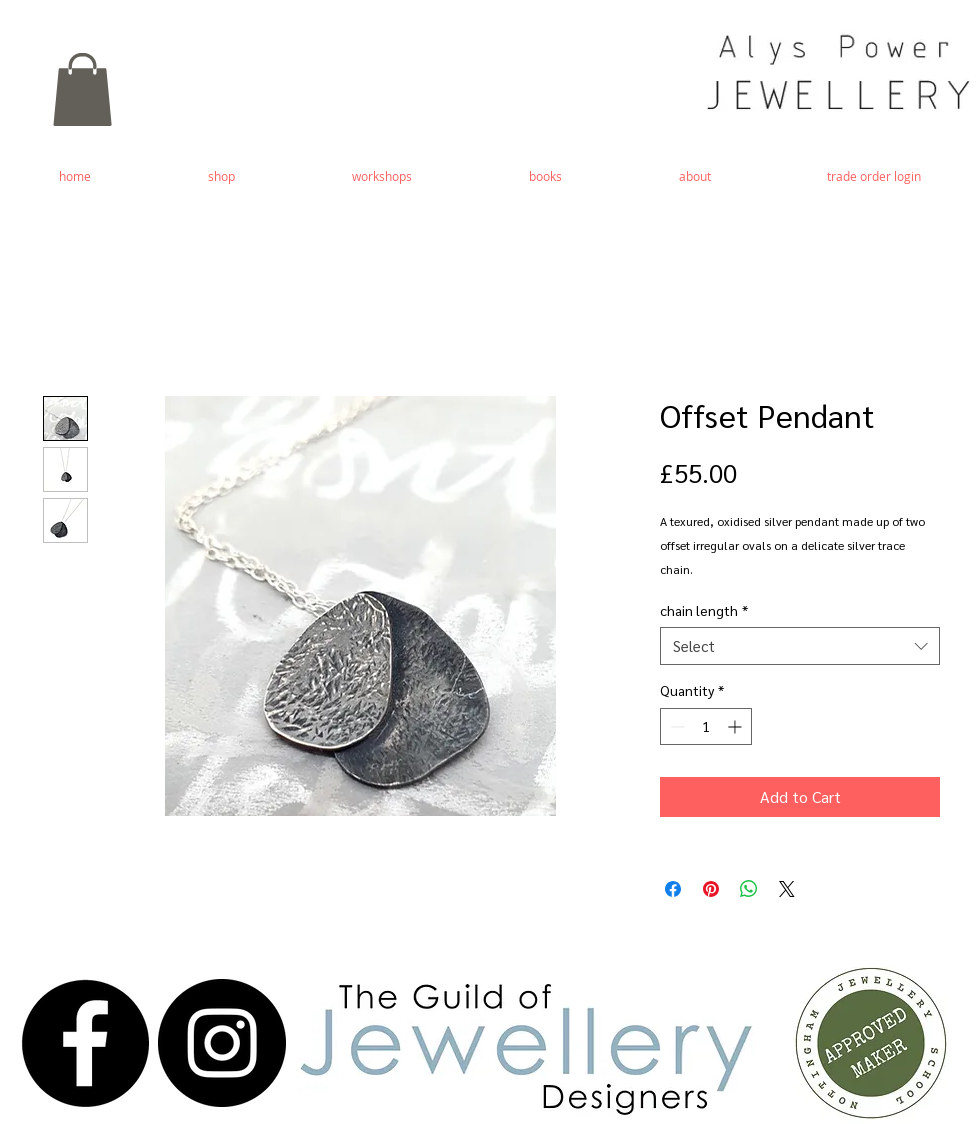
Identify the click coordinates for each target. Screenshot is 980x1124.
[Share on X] (787, 889)
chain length (704, 610)
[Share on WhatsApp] (749, 889)
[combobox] (800, 646)
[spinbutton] (706, 726)
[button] (82, 89)
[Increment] (736, 726)
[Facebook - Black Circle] (85, 1043)
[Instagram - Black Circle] (222, 1043)
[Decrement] (675, 726)
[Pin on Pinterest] (711, 889)
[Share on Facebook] (673, 889)
